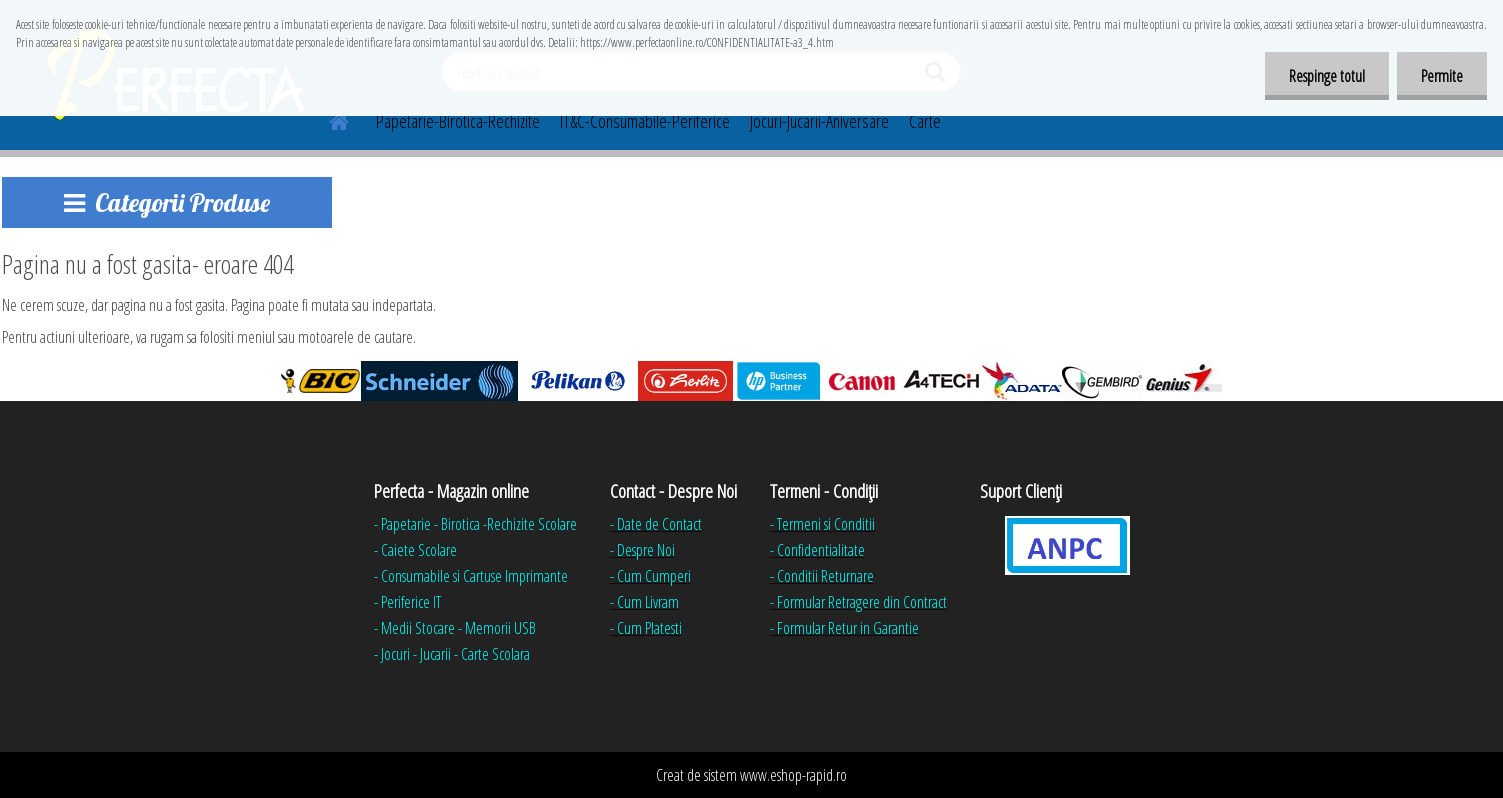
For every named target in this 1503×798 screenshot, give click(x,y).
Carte (925, 121)
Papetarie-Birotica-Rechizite (458, 121)
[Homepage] (328, 119)
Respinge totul (1324, 76)
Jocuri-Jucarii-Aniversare (819, 121)
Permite (1441, 76)
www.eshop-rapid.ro (793, 775)
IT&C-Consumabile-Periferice (645, 121)
